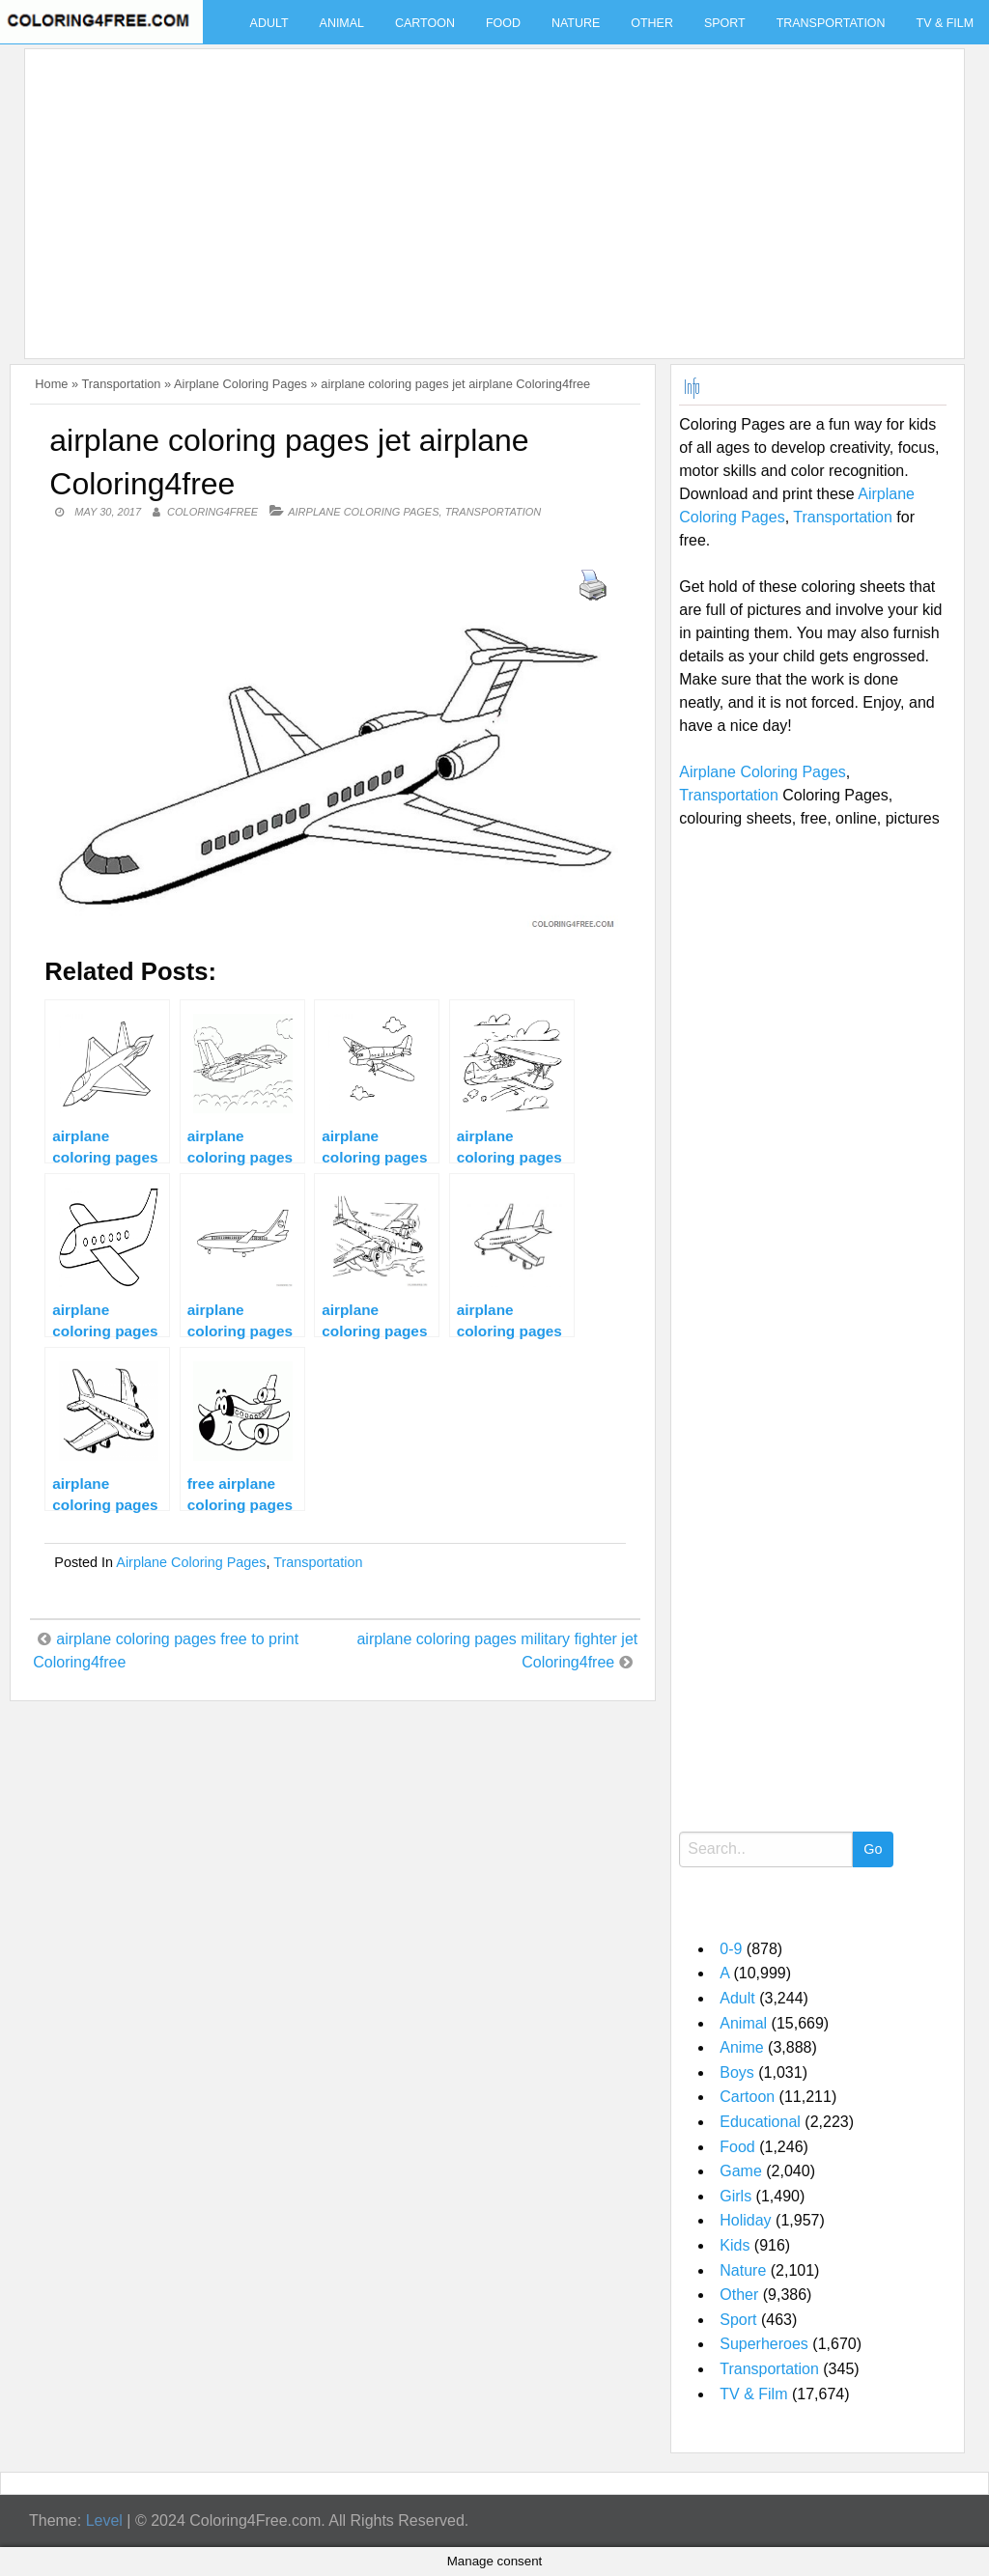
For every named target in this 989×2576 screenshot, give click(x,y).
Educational (760, 2122)
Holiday (745, 2220)
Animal (342, 23)
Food (503, 23)
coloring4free (212, 512)
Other (652, 23)
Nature (575, 23)
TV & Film (753, 2394)
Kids (734, 2245)
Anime (741, 2047)
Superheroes (764, 2344)
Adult (269, 23)
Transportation (831, 23)
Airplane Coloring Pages (240, 384)
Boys (737, 2072)
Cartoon (425, 23)
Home (51, 384)
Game (741, 2171)
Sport (725, 23)
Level (104, 2520)
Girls (735, 2196)
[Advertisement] (490, 192)
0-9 (731, 1949)
